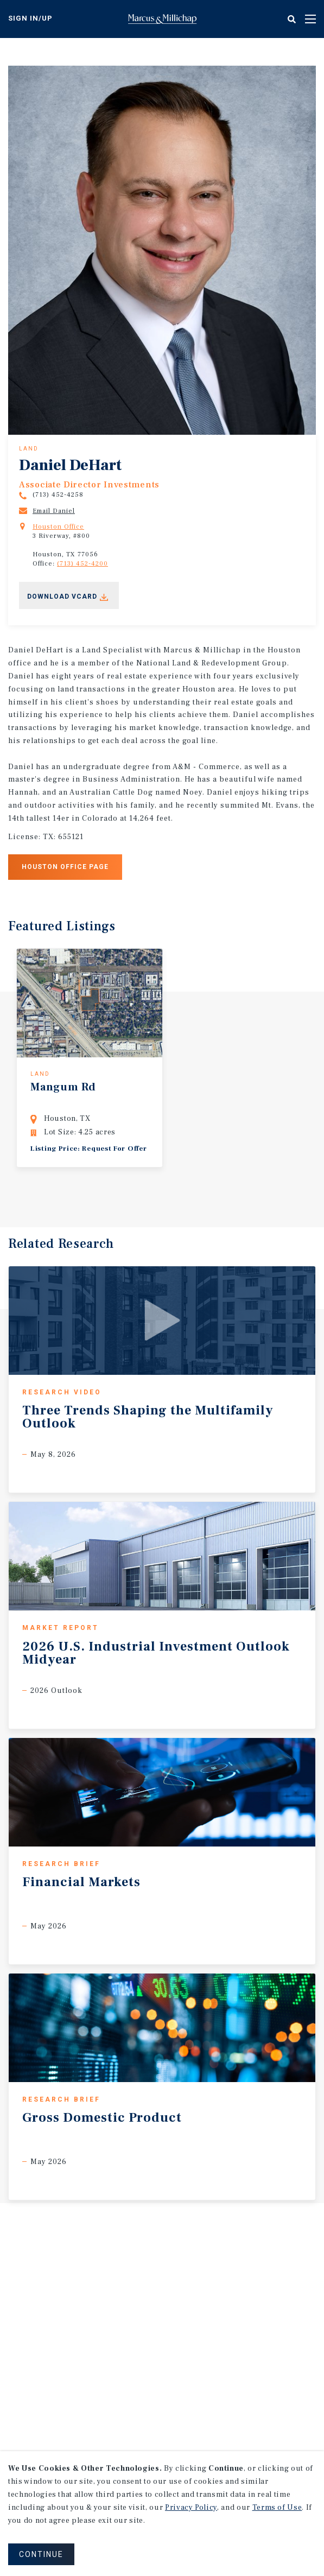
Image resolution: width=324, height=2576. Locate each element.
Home (162, 19)
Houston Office (58, 527)
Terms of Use (277, 2507)
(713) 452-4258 (58, 495)
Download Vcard (62, 596)
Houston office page (65, 867)
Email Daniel (54, 511)
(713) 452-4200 (82, 564)
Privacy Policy (191, 2507)
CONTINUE (41, 2554)
